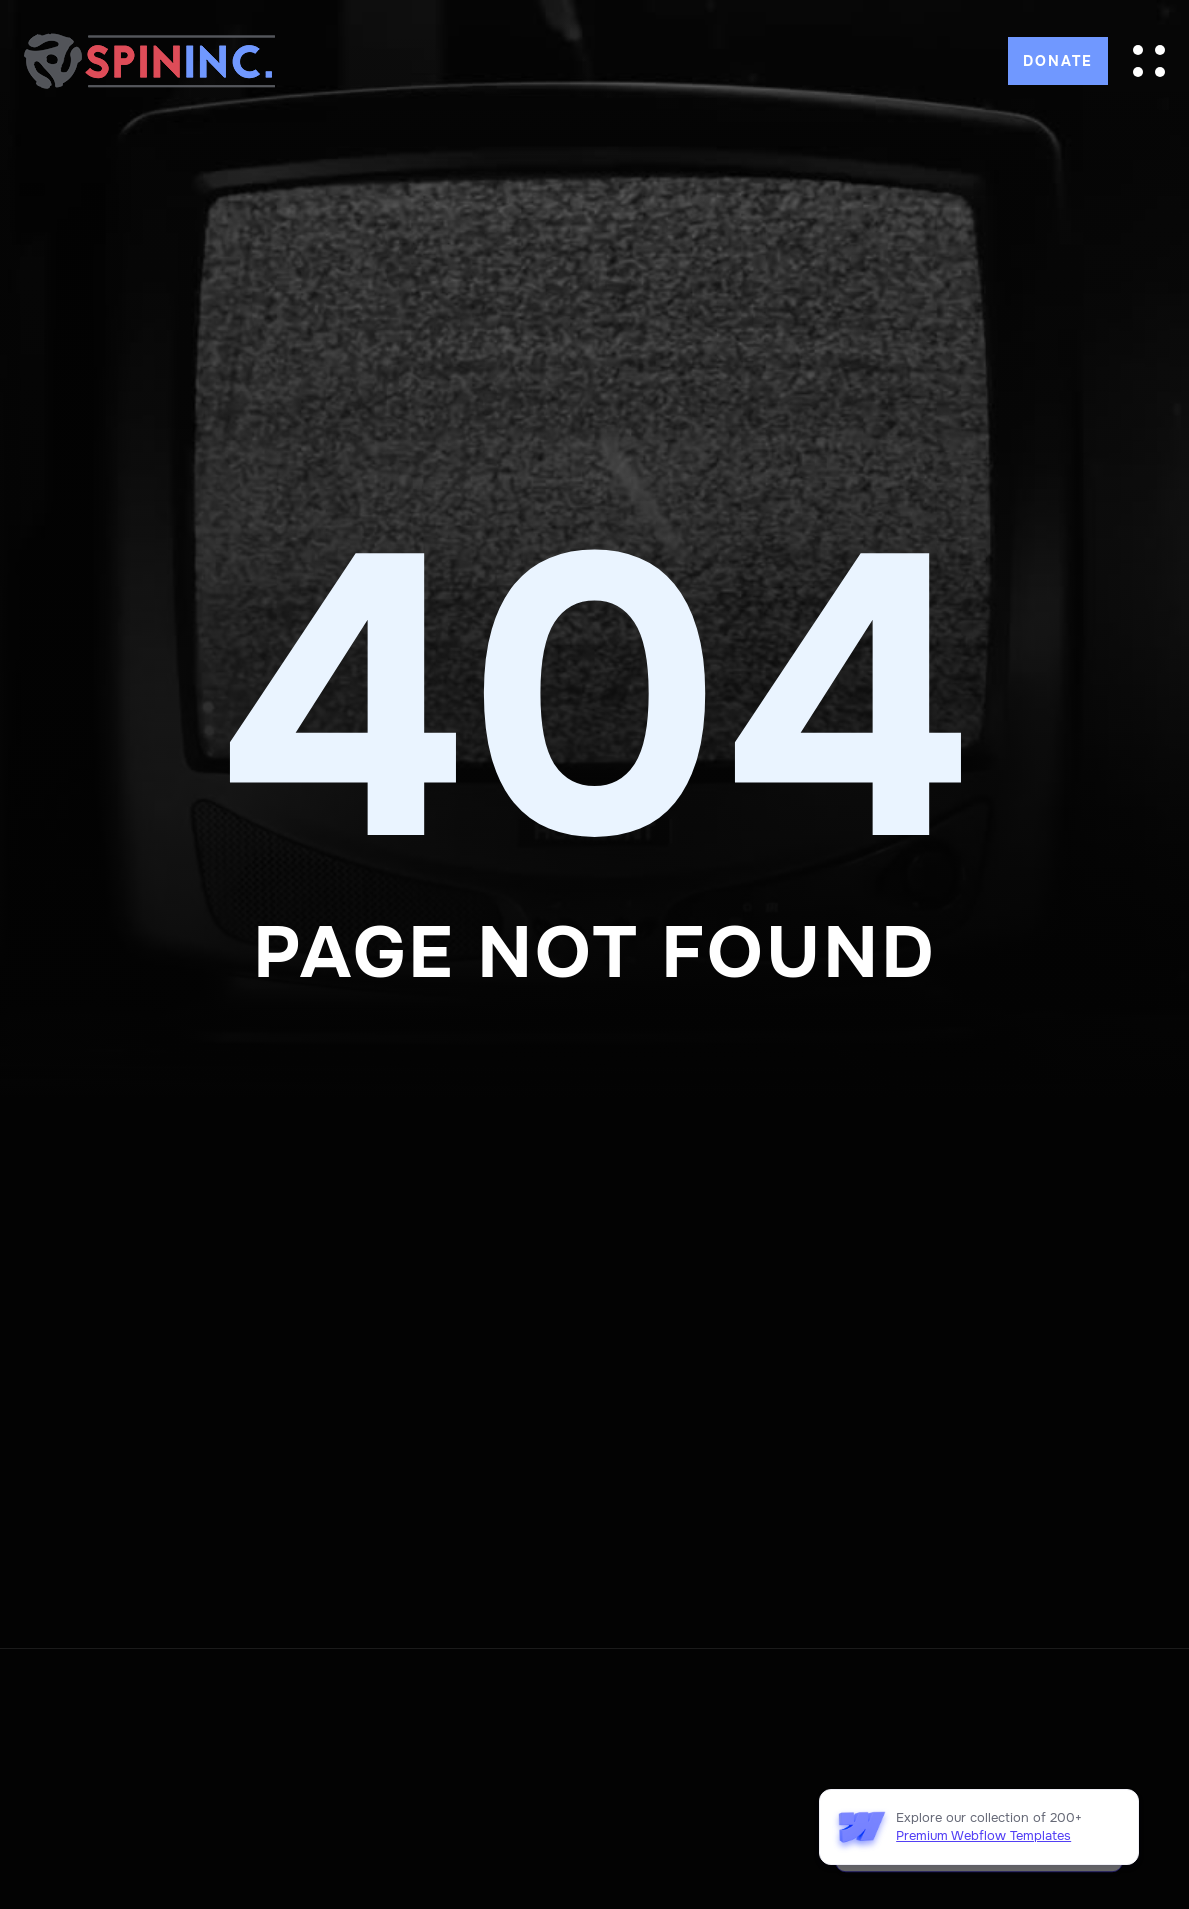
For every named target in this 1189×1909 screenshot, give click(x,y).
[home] (149, 60)
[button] (1149, 61)
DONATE (1058, 61)
